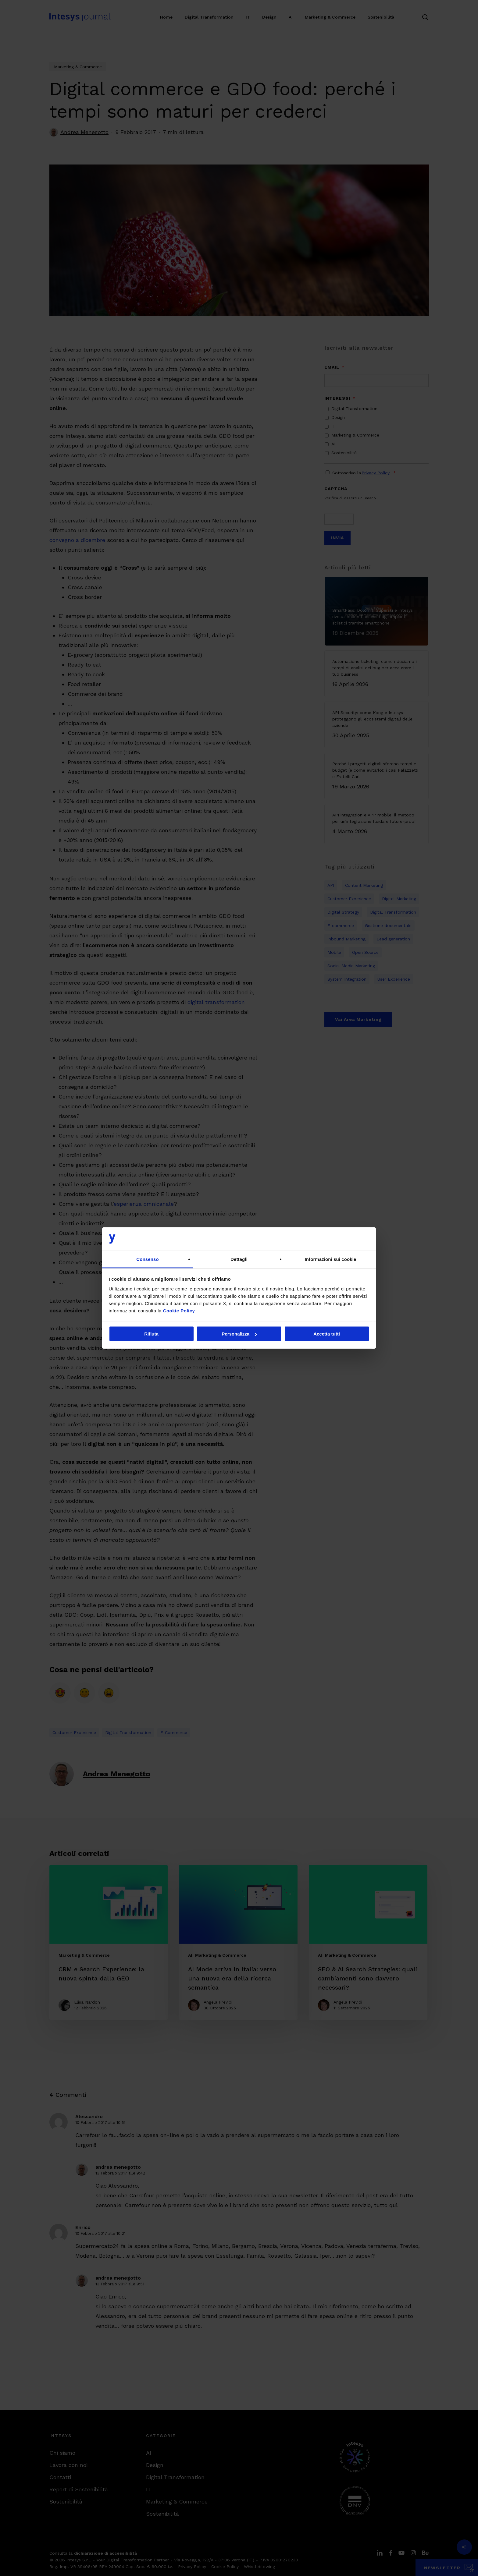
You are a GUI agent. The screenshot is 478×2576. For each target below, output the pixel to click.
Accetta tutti (326, 1333)
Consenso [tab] (147, 1258)
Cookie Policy (179, 1310)
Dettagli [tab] (239, 1258)
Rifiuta (151, 1333)
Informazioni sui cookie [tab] (330, 1258)
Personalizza (239, 1333)
